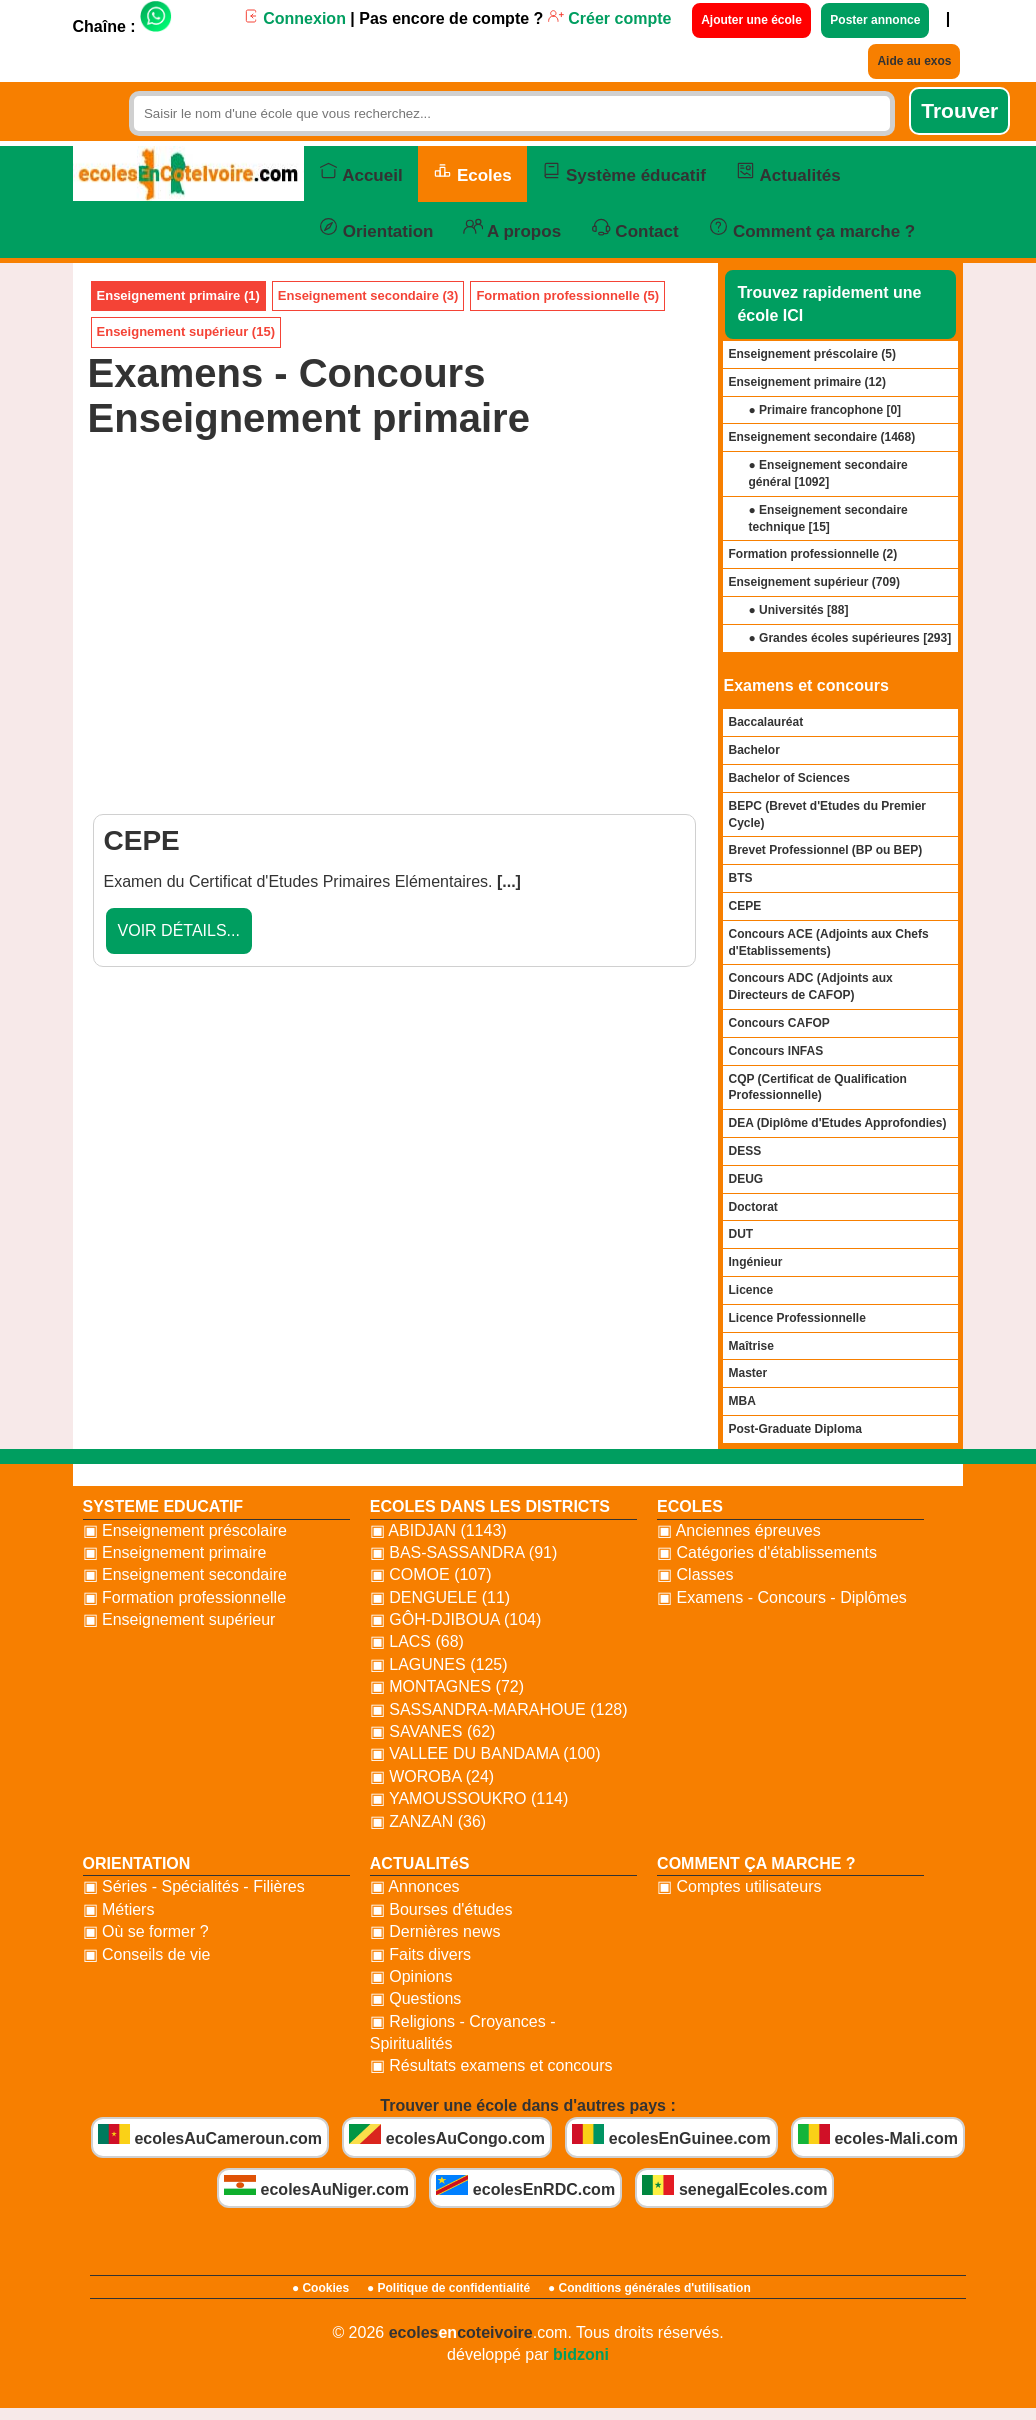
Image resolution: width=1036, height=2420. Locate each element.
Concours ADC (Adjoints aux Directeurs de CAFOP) (810, 986)
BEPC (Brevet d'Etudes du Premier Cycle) (827, 814)
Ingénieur (755, 1262)
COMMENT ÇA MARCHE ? (756, 1863)
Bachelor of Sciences (788, 778)
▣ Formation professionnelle (185, 1597)
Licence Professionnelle (796, 1318)
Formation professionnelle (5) (567, 295)
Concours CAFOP (778, 1023)
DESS (744, 1151)
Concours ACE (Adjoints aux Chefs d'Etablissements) (828, 942)
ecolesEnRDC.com (525, 2186)
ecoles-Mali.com (878, 2135)
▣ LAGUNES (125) (439, 1664)
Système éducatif (624, 173)
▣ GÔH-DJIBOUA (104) (455, 1619)
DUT (740, 1234)
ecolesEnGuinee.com (671, 2135)
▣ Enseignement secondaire (185, 1574)
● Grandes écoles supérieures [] (849, 638)
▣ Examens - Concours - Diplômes (782, 1597)
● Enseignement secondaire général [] (827, 473)
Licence (750, 1290)
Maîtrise (750, 1346)
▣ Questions (415, 1998)
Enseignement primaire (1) (178, 295)
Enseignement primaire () (806, 382)
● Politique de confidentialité (448, 2288)
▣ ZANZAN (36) (428, 1821)
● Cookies (320, 2288)
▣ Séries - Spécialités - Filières (194, 1886)
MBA (741, 1401)
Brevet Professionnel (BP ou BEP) (825, 850)
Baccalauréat (765, 722)
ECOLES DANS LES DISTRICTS (490, 1506)
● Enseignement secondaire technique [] (827, 518)
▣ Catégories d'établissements (767, 1552)
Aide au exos (914, 61)
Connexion (294, 18)
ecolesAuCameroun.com (210, 2135)
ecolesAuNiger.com (316, 2186)
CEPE (744, 906)
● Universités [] (798, 610)
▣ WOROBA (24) (432, 1776)
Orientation (376, 229)
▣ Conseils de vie (147, 1954)
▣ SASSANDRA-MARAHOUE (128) (499, 1709)
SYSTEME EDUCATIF (163, 1506)
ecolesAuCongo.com (447, 2135)
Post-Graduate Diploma (794, 1429)
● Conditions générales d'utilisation (649, 2288)
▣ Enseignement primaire (175, 1552)
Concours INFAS (775, 1051)
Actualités (788, 173)
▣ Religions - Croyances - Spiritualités (463, 2032)
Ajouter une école (751, 20)
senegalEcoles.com (734, 2186)
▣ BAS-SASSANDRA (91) (464, 1552)
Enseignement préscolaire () (811, 354)
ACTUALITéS (420, 1863)
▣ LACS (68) (417, 1641)
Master (747, 1373)
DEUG (745, 1179)
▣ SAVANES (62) (433, 1731)
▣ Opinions (411, 1976)
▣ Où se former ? (146, 1931)
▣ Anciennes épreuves (739, 1530)
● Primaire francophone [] (824, 410)
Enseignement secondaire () (821, 437)
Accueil (361, 173)
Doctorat (752, 1207)
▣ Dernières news (435, 1931)
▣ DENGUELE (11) (440, 1597)
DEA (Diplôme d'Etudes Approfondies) (837, 1123)
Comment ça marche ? (812, 229)
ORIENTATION (137, 1863)
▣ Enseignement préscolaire (185, 1530)
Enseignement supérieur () (813, 582)
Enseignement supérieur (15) (186, 331)
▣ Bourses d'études (441, 1909)
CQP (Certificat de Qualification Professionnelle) (817, 1087)
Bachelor (753, 750)
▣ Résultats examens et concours (491, 2065)
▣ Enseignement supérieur (179, 1619)
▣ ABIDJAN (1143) (438, 1530)
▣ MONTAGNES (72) (447, 1686)
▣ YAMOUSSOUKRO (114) (469, 1798)
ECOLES (690, 1506)
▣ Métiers (119, 1909)
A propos (512, 229)
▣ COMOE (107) (431, 1574)
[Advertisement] (396, 635)
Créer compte (610, 18)
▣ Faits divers (420, 1954)
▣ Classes (695, 1574)
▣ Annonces (415, 1886)
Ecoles (472, 173)
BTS (740, 878)
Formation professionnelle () (812, 554)
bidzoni (581, 2354)
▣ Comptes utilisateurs (739, 1886)
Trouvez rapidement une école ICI (829, 303)
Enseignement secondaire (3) (368, 295)
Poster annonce (875, 20)
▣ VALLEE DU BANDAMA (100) (485, 1753)
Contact (635, 229)
